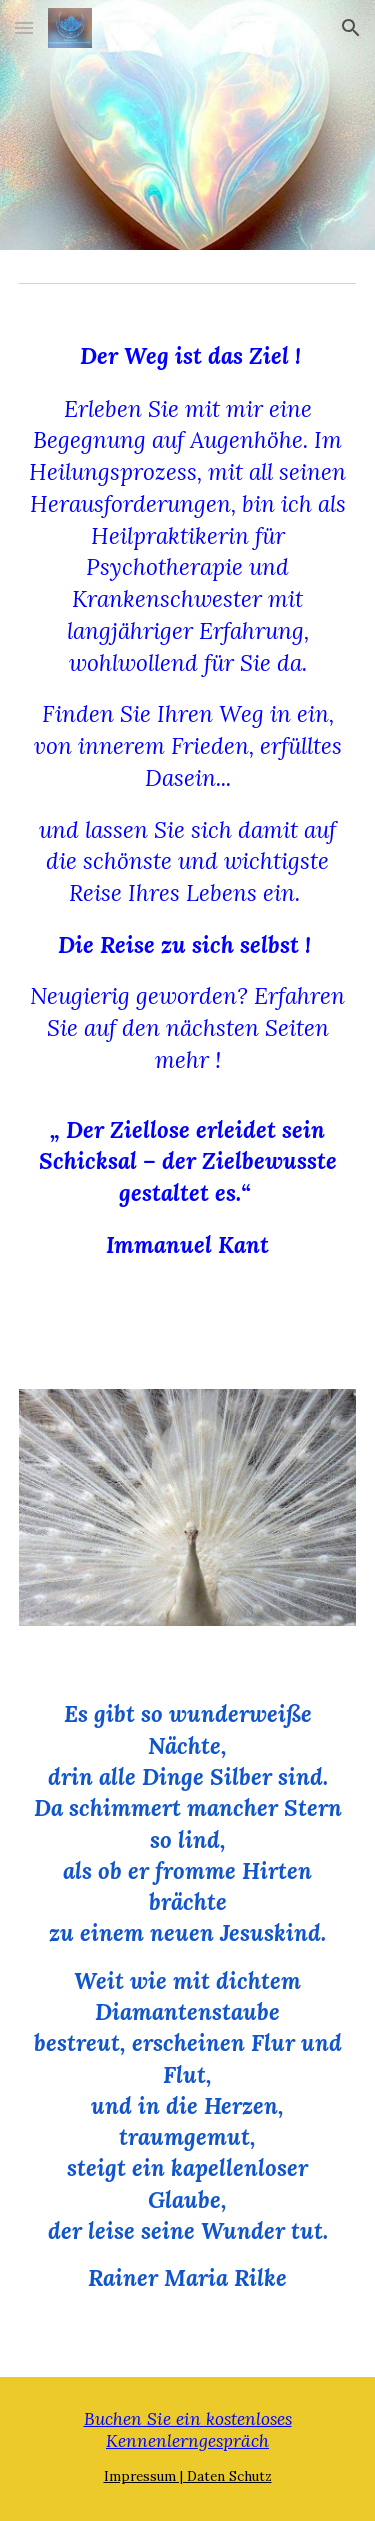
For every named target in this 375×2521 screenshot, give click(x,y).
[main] (188, 836)
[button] (24, 27)
